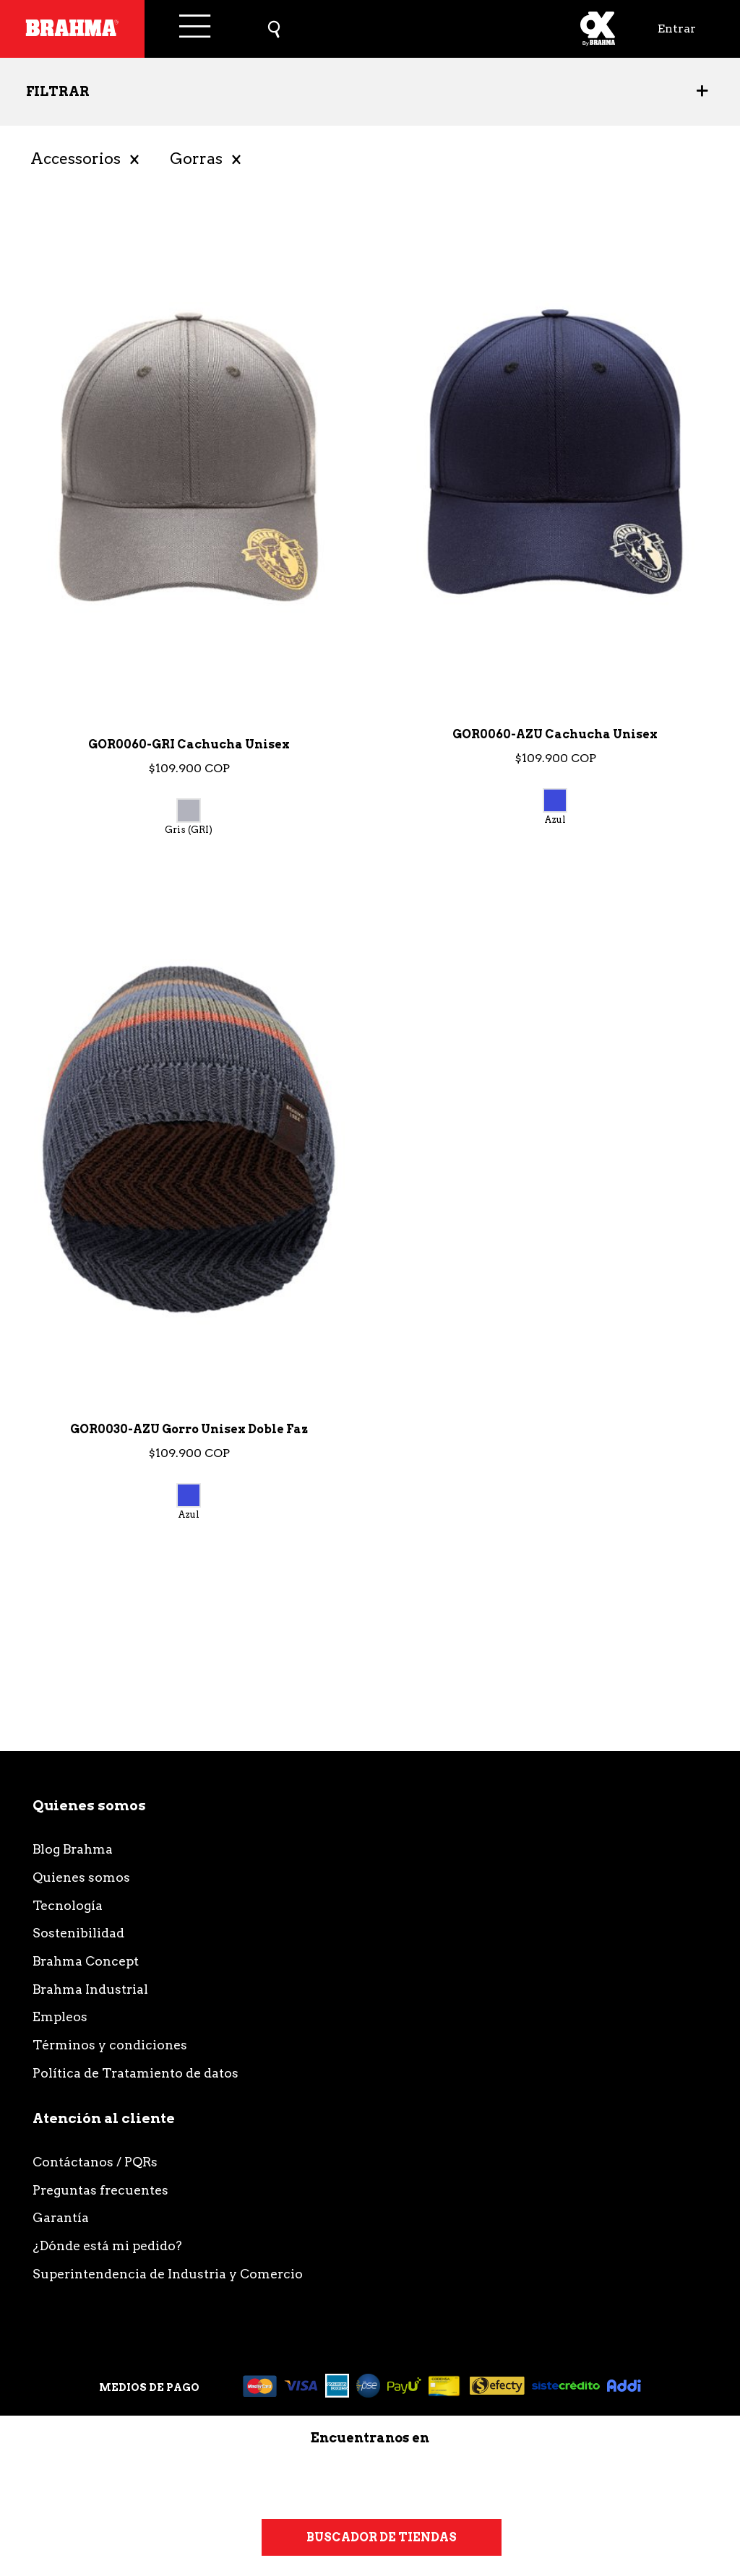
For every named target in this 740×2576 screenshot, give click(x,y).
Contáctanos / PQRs (95, 2161)
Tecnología (68, 1905)
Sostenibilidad (78, 1932)
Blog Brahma (73, 1849)
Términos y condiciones (110, 2044)
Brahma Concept (86, 1960)
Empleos (60, 2016)
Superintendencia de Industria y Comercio (168, 2273)
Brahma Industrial (90, 1989)
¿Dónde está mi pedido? (107, 2245)
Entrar (677, 28)
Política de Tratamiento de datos (135, 2072)
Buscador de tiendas (381, 2537)
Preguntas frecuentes (100, 2189)
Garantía (61, 2217)
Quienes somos (81, 1877)
